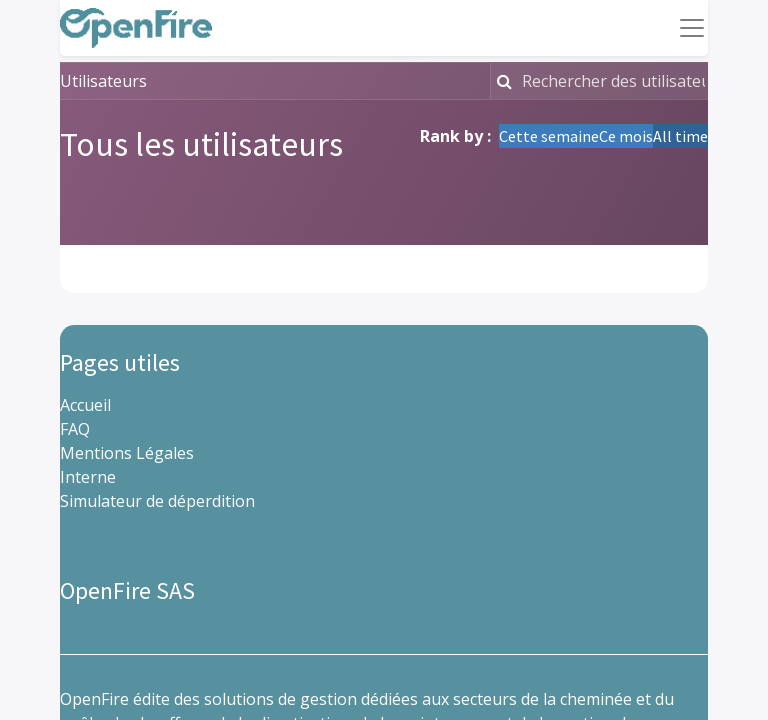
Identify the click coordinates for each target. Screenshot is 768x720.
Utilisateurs (103, 81)
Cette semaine (549, 136)
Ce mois (626, 136)
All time (680, 136)
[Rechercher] (503, 81)
